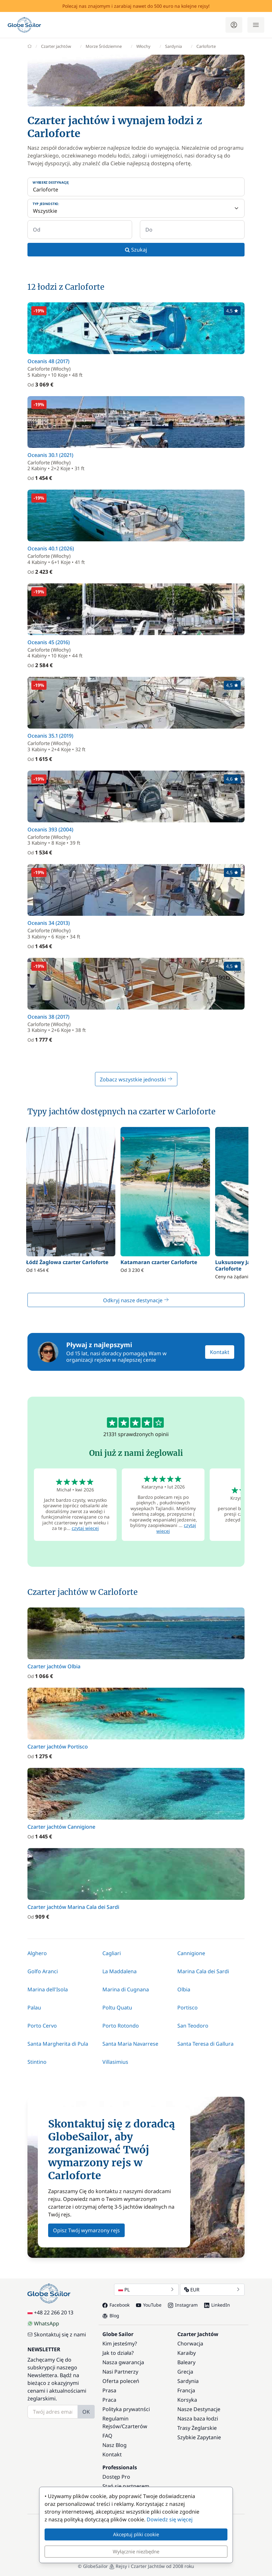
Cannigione (191, 1953)
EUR (212, 2289)
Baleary (186, 2362)
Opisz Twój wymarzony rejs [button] (86, 2230)
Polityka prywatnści (126, 2409)
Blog (110, 2315)
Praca (109, 2399)
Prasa (109, 2390)
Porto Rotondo (120, 2025)
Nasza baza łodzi (197, 2418)
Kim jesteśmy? (119, 2343)
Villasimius (115, 2061)
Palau (34, 2007)
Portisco (187, 2007)
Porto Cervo (42, 2025)
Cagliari (111, 1953)
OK (86, 2411)
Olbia (183, 1989)
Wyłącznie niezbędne (136, 2551)
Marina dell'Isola (47, 1989)
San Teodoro (192, 2025)
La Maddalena (119, 1971)
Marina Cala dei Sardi (203, 1971)
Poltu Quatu (117, 2007)
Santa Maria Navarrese (130, 2043)
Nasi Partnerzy (120, 2371)
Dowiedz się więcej (170, 2519)
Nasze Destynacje (198, 2409)
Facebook (116, 2305)
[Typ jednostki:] (136, 208)
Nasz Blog (114, 2445)
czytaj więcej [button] (85, 1528)
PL (146, 2289)
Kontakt (219, 1352)
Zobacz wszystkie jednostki (136, 1079)
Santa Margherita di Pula (57, 2043)
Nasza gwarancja (123, 2362)
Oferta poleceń (120, 2381)
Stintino (37, 2061)
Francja (186, 2390)
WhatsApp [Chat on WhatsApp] (43, 2323)
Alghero (37, 1953)
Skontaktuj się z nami (56, 2334)
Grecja (185, 2371)
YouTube (149, 2305)
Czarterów (134, 2426)
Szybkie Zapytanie (199, 2437)
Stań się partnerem (125, 2486)
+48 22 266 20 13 (50, 2312)
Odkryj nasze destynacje (136, 1300)
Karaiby (186, 2352)
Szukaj (136, 249)
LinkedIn (217, 2305)
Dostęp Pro (116, 2476)
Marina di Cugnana (125, 1989)
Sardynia (188, 2381)
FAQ (107, 2435)
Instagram (183, 2305)
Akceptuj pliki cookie (136, 2534)
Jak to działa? (118, 2352)
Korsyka (187, 2399)
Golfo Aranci (42, 1971)
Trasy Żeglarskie (197, 2427)
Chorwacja (190, 2343)
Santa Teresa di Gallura (205, 2043)
